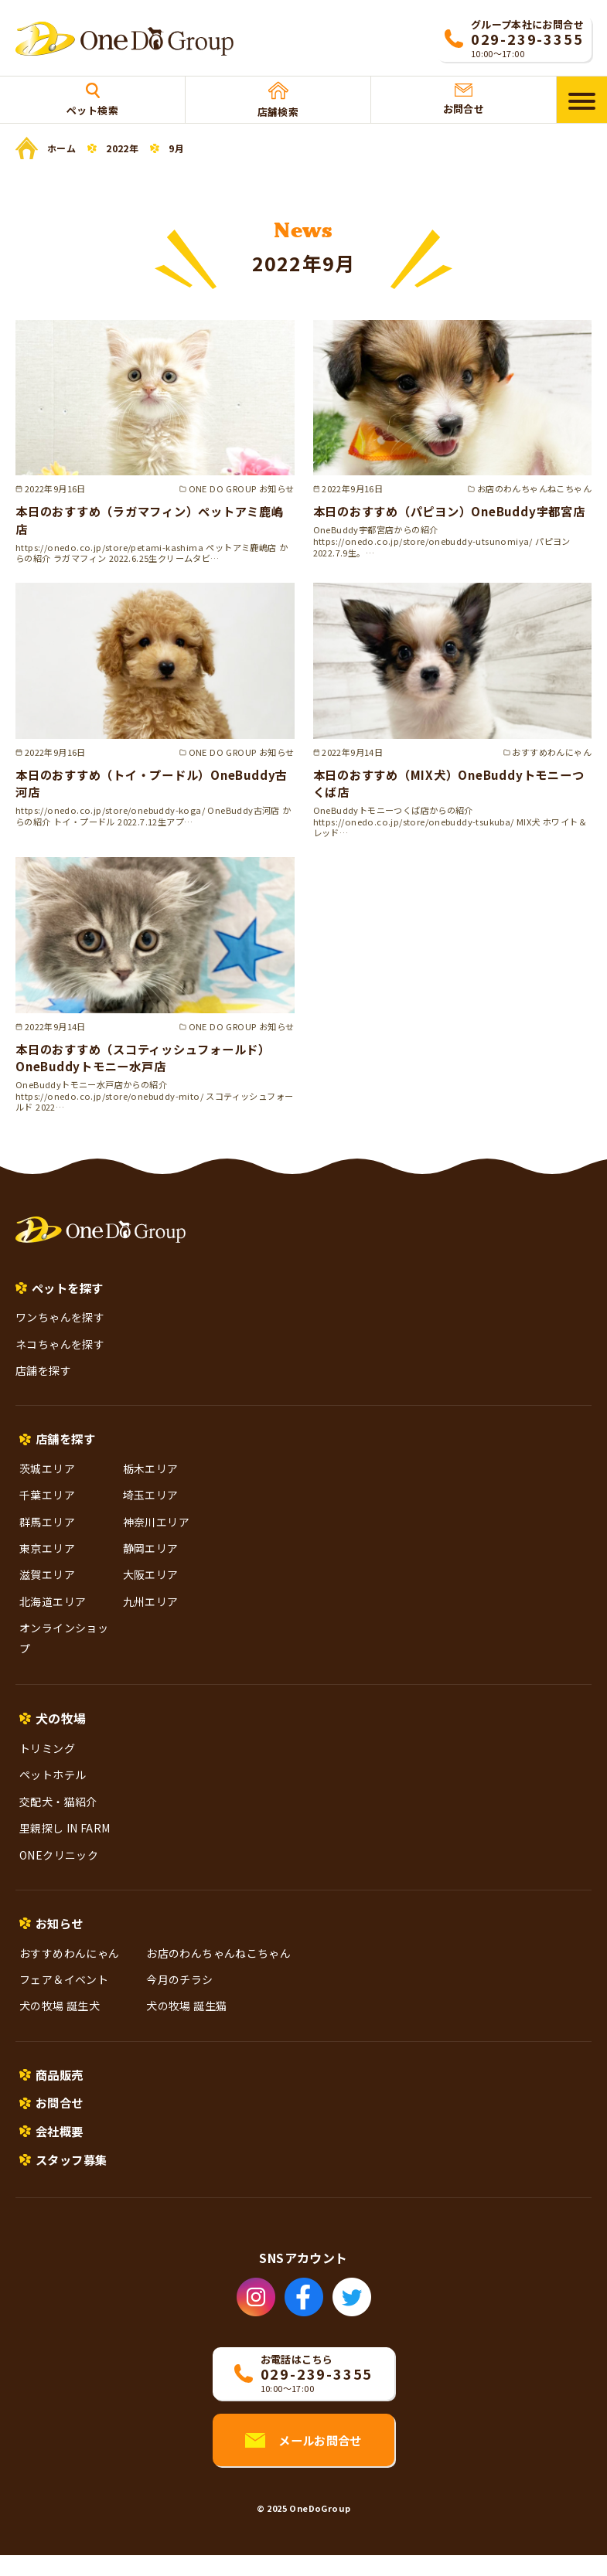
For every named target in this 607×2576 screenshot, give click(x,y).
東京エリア (47, 1562)
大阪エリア (151, 1589)
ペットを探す (69, 1299)
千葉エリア (47, 1508)
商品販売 (61, 2090)
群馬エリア (47, 1535)
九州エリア (151, 1615)
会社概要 (61, 2149)
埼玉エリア (151, 1508)
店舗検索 (278, 100)
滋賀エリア (47, 1589)
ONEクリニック (58, 1869)
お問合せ (464, 99)
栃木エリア (151, 1482)
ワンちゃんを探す (59, 1330)
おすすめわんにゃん (69, 1967)
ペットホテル (52, 1789)
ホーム (61, 148)
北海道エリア (52, 1615)
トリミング (47, 1762)
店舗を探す (43, 1382)
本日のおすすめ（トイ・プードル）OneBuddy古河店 (154, 794)
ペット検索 (92, 100)
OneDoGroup (319, 2529)
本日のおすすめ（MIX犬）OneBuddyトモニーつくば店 (450, 794)
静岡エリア (151, 1562)
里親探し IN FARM (65, 1841)
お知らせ (61, 1937)
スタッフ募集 (73, 2179)
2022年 (122, 148)
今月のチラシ (179, 1995)
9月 (176, 148)
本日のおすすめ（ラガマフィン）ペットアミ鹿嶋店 (151, 519)
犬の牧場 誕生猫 (186, 2021)
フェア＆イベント (63, 1995)
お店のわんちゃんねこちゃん (218, 1967)
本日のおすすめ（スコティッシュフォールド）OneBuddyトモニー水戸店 (151, 1068)
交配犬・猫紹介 (58, 1815)
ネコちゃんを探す (59, 1356)
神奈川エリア (156, 1535)
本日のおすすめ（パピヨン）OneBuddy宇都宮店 (452, 519)
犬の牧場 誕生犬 (59, 2021)
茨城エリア (47, 1482)
